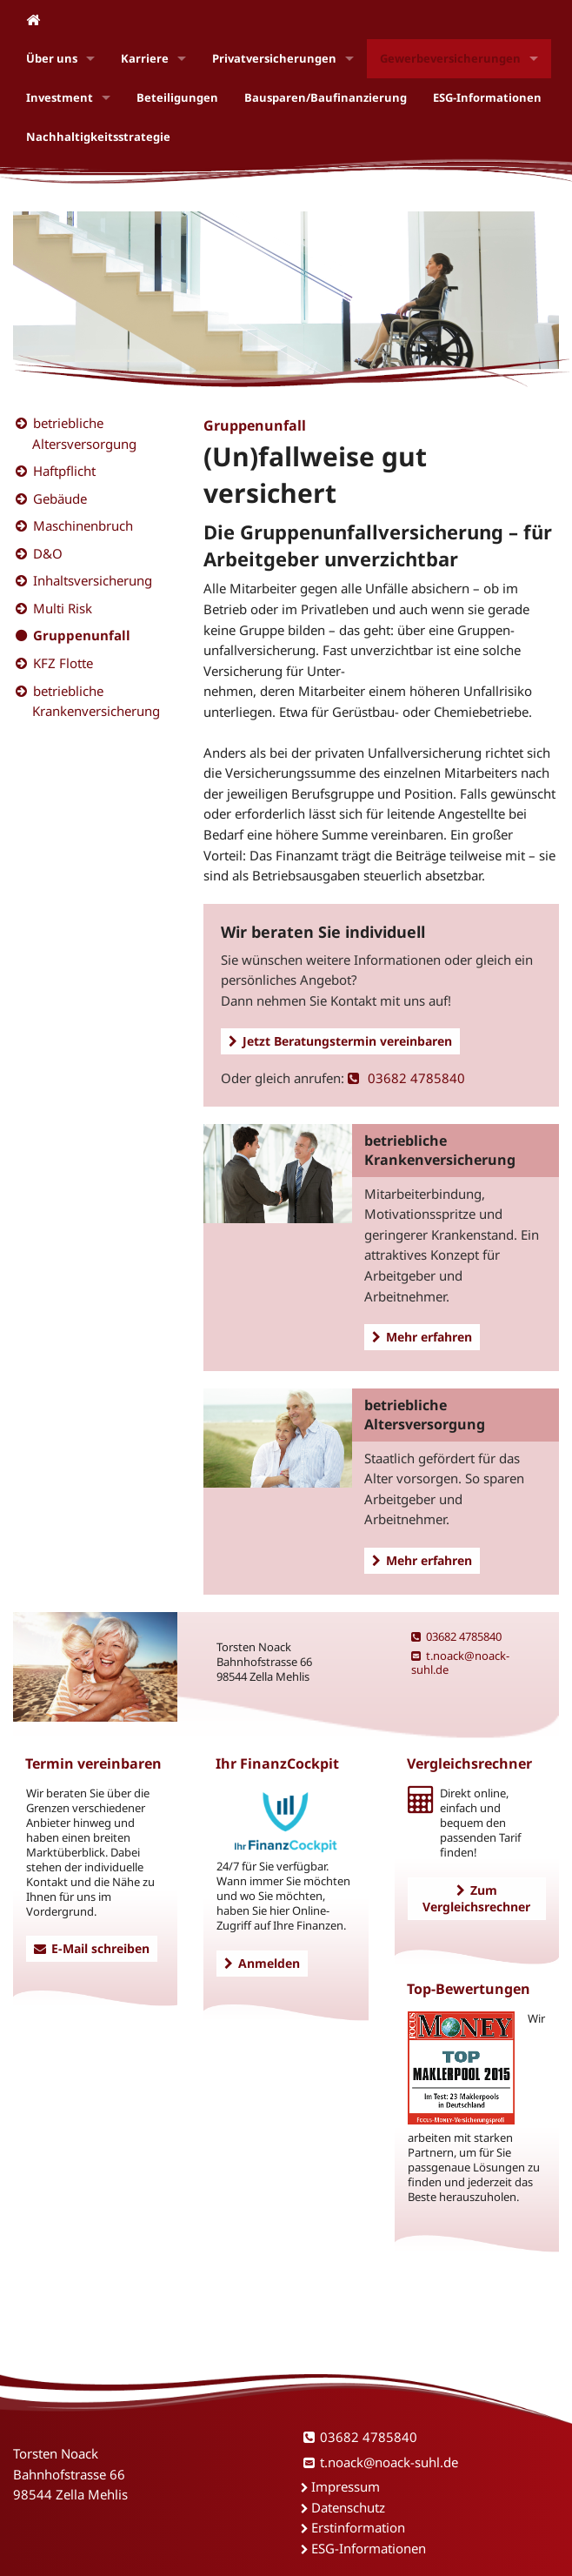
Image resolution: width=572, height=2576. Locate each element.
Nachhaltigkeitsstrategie (98, 136)
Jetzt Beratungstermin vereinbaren (340, 1041)
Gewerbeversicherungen (450, 58)
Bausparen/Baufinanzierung (325, 97)
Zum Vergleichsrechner (476, 1898)
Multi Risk (62, 608)
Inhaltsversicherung (92, 580)
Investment (59, 97)
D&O (48, 553)
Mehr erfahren (422, 1336)
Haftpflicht (64, 470)
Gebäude (60, 498)
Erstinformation (358, 2527)
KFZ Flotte (63, 663)
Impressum (345, 2486)
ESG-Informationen (487, 97)
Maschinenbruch (83, 525)
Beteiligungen (177, 97)
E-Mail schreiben (92, 1948)
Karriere (145, 58)
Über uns (51, 58)
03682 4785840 (406, 1078)
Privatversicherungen (274, 58)
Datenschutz (348, 2507)
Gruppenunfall (81, 635)
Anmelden (262, 1963)
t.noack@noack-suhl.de (460, 1663)
